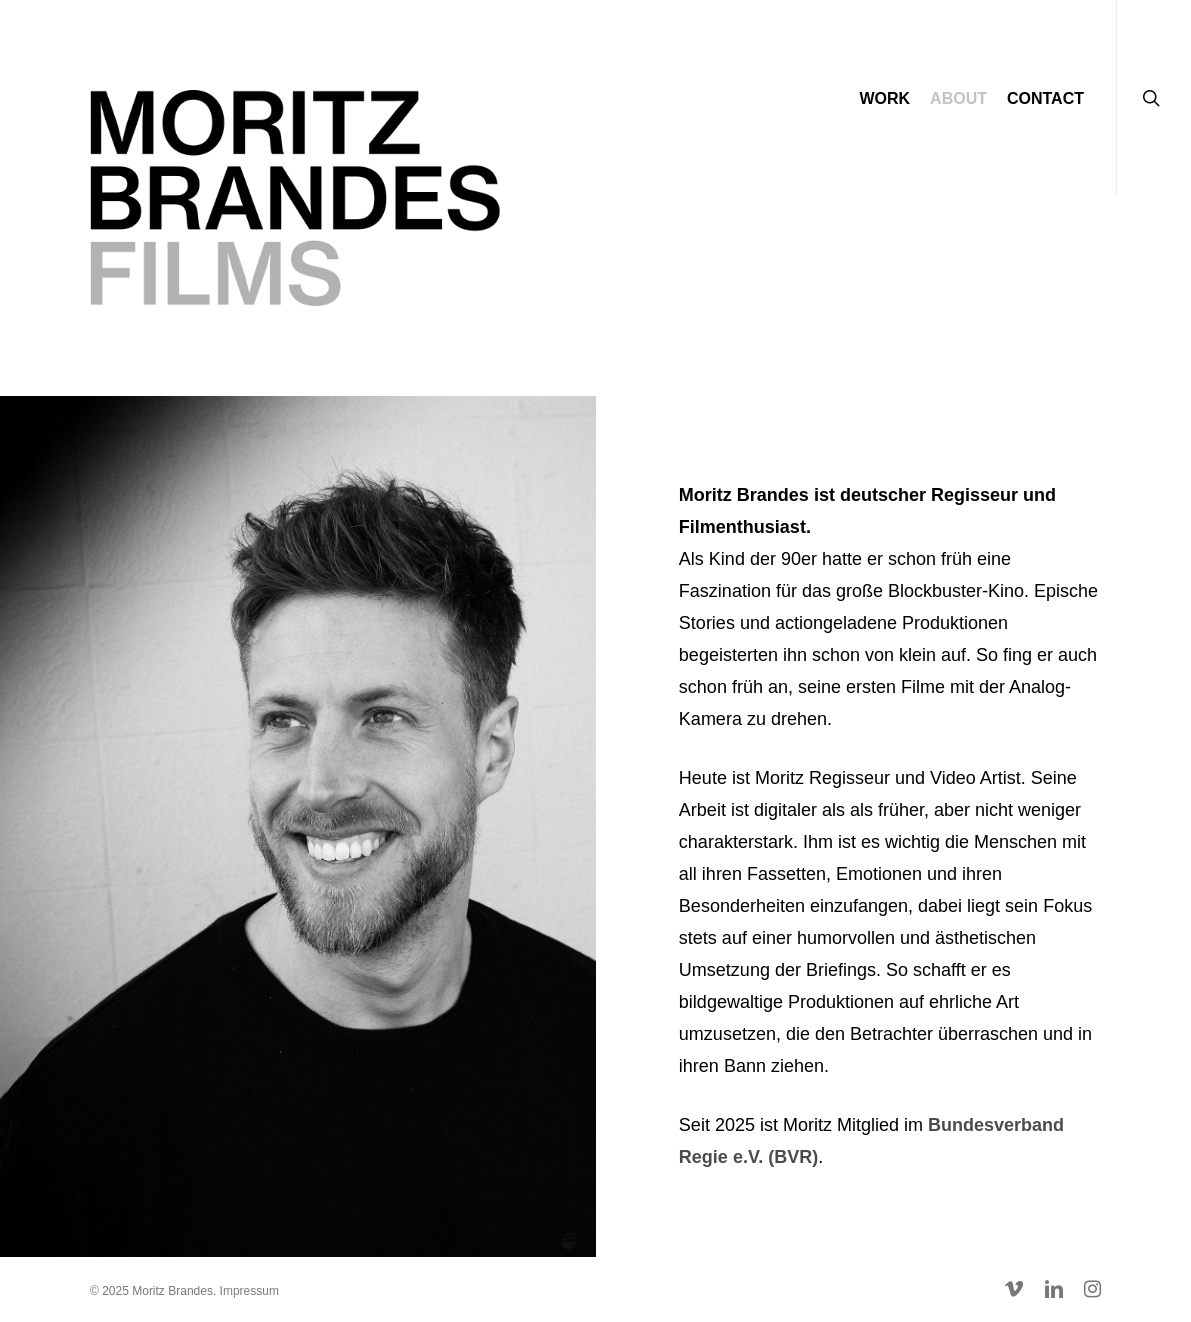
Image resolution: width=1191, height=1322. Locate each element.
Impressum (249, 1291)
